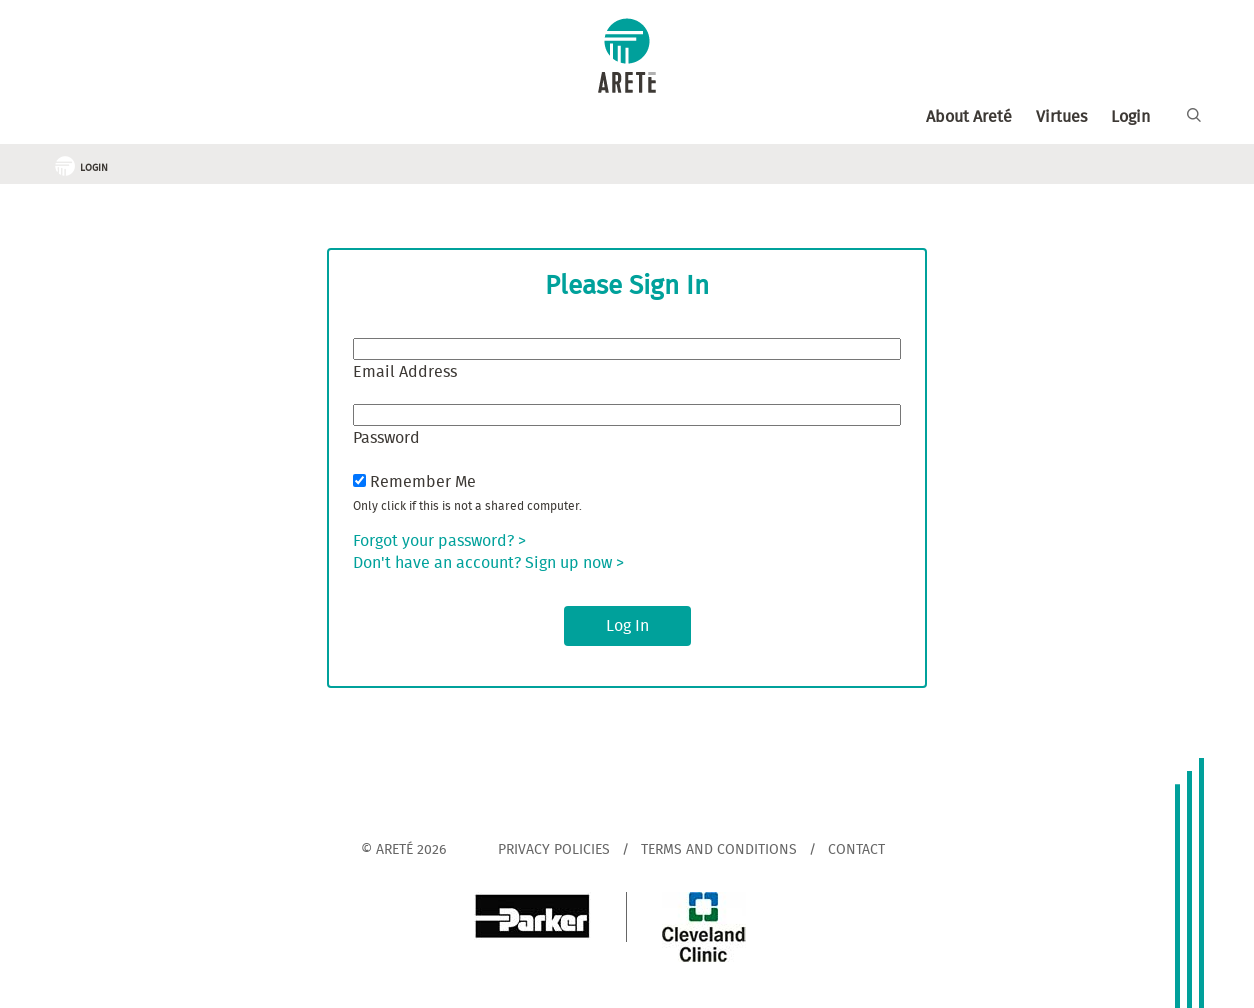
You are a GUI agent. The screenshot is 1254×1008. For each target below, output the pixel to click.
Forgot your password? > (439, 541)
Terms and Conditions (719, 850)
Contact (856, 850)
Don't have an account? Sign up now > (488, 563)
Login (1130, 117)
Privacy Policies (554, 850)
